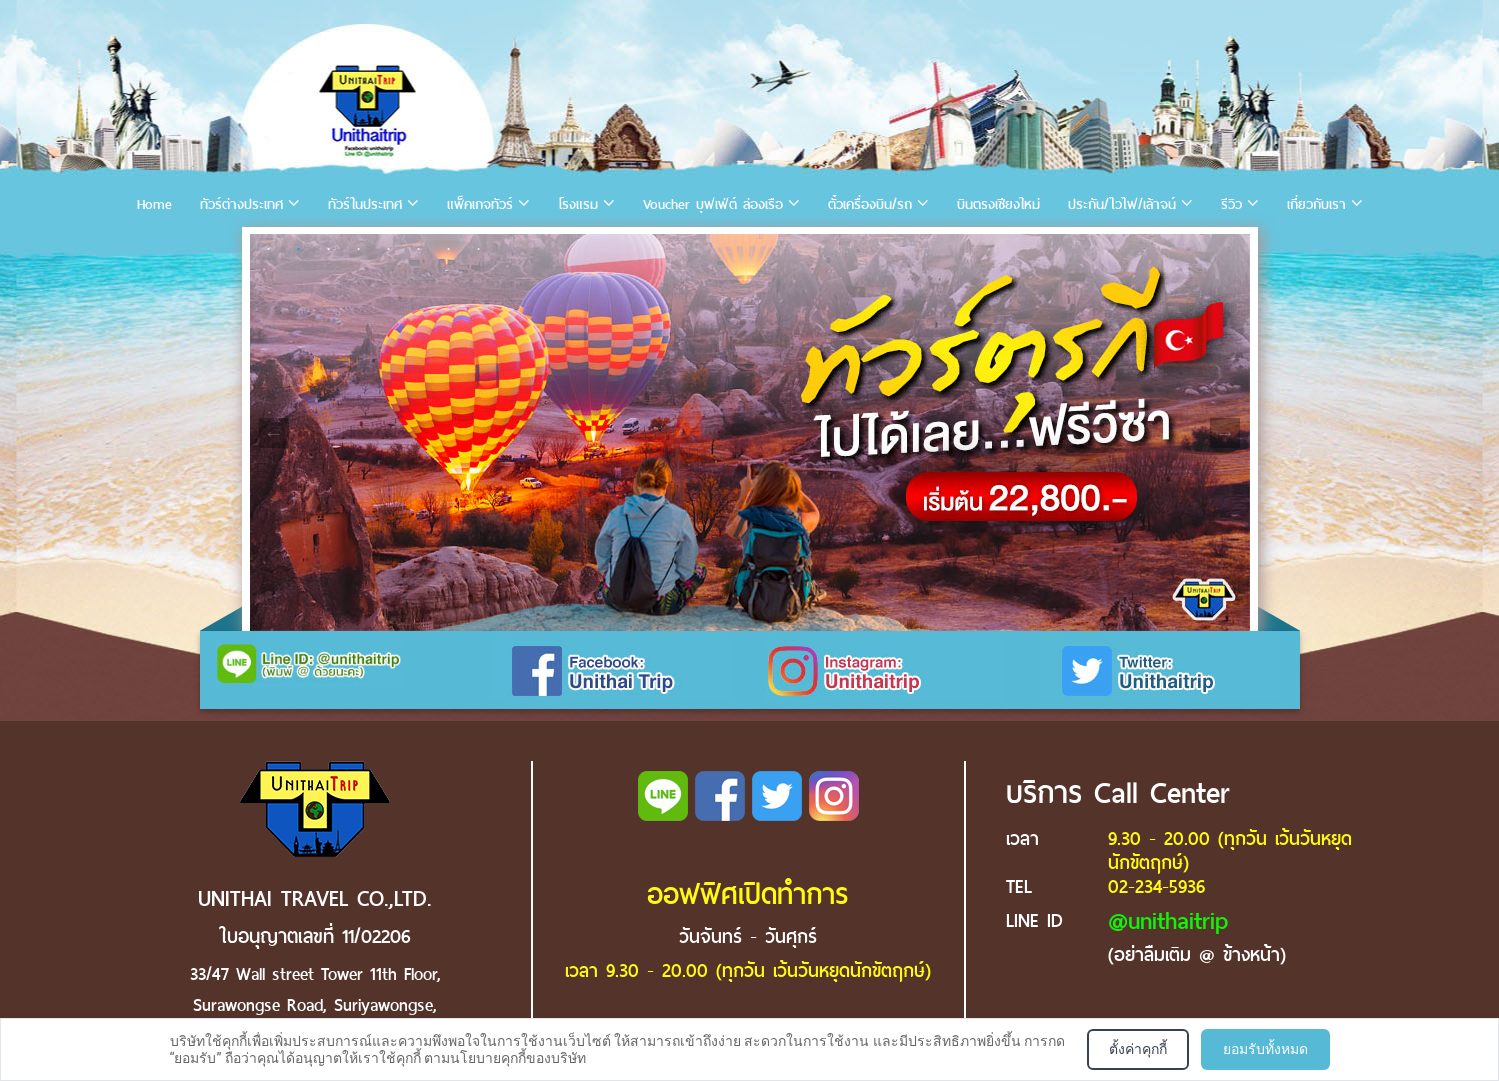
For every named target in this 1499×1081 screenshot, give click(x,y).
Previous (274, 433)
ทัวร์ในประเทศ (365, 204)
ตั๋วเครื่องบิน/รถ (870, 204)
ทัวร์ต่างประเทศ (241, 204)
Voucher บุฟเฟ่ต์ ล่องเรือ (713, 204)
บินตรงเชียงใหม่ (998, 204)
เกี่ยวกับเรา (1316, 204)
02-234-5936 (1156, 886)
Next (1225, 433)
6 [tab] (419, 249)
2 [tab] (299, 249)
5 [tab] (389, 249)
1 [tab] (269, 249)
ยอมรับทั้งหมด (1265, 1049)
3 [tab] (329, 249)
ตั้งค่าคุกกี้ (1138, 1049)
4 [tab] (359, 249)
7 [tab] (449, 249)
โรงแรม (578, 204)
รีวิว (1231, 204)
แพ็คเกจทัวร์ (480, 204)
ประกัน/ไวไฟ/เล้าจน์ (1122, 204)
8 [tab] (479, 249)
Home (154, 204)
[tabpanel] (750, 432)
